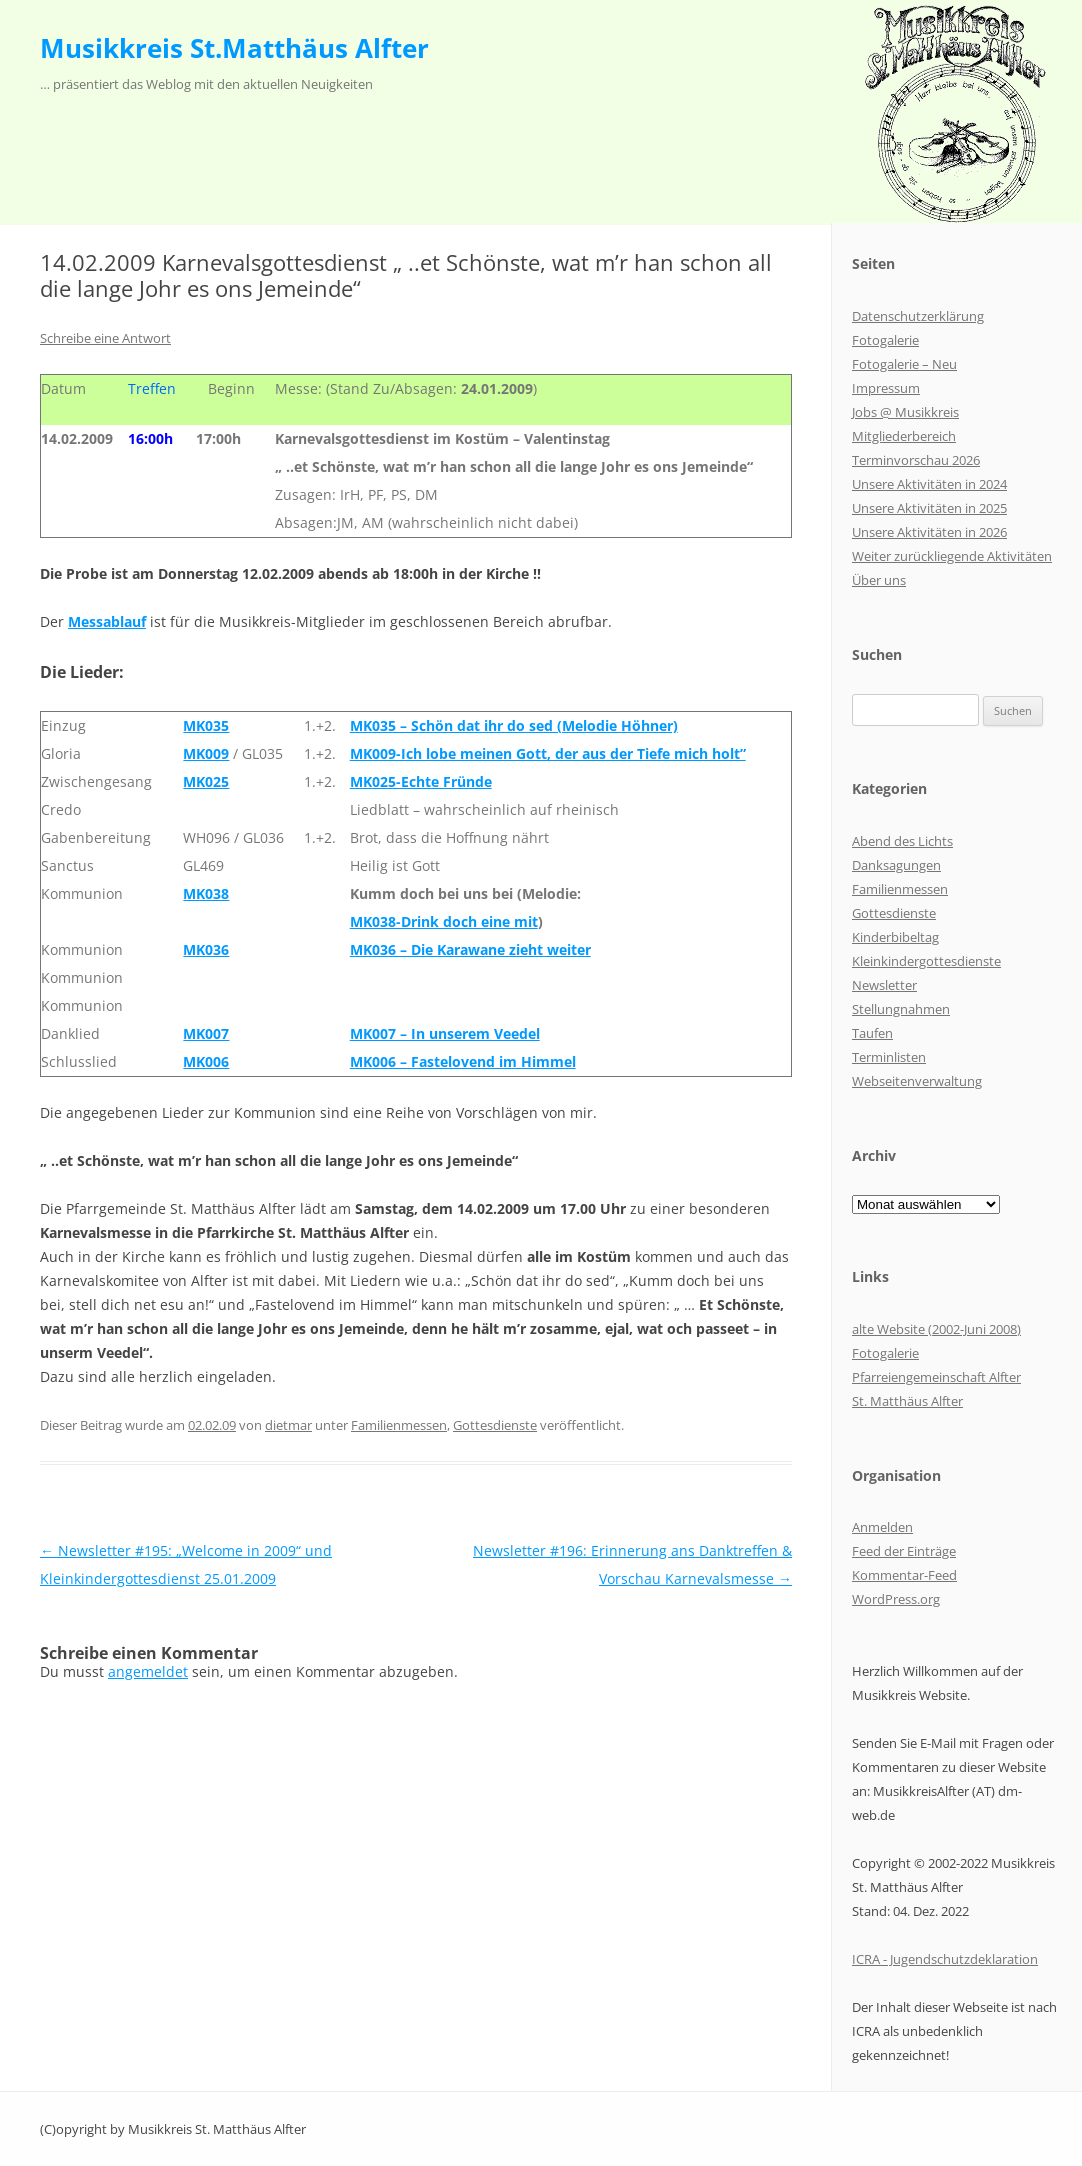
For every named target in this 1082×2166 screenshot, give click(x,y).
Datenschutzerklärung (918, 316)
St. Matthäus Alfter (907, 1401)
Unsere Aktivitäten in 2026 (929, 532)
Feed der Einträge (904, 1551)
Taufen (872, 1033)
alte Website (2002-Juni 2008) (936, 1329)
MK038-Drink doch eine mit (444, 921)
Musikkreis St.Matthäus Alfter (234, 48)
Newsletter (884, 985)
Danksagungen (896, 865)
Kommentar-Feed (904, 1575)
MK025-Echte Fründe (421, 781)
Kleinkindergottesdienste (926, 961)
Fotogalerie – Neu (904, 364)
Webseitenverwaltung (917, 1081)
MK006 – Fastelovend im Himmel (463, 1061)
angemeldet (148, 1671)
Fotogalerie (885, 340)
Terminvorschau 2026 (916, 460)
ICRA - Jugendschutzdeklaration (945, 1959)
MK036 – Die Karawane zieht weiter (470, 949)
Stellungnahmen (901, 1009)
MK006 (206, 1061)
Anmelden (882, 1527)
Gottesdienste (495, 1425)
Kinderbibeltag (895, 937)
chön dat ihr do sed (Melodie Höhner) (548, 725)
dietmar (288, 1425)
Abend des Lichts (902, 841)
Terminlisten (889, 1057)
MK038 (206, 893)
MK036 (206, 949)
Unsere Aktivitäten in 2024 (929, 484)
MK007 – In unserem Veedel (445, 1033)
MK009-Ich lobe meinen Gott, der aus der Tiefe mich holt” (548, 753)
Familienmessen (399, 1425)
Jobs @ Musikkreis (905, 412)
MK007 (206, 1033)
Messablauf (107, 621)
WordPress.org (896, 1599)
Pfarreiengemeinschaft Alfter (936, 1377)
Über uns (879, 580)
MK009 (206, 753)
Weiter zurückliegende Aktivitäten (952, 556)
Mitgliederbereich (904, 436)
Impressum (886, 388)
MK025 (206, 781)
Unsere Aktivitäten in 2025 (929, 508)
